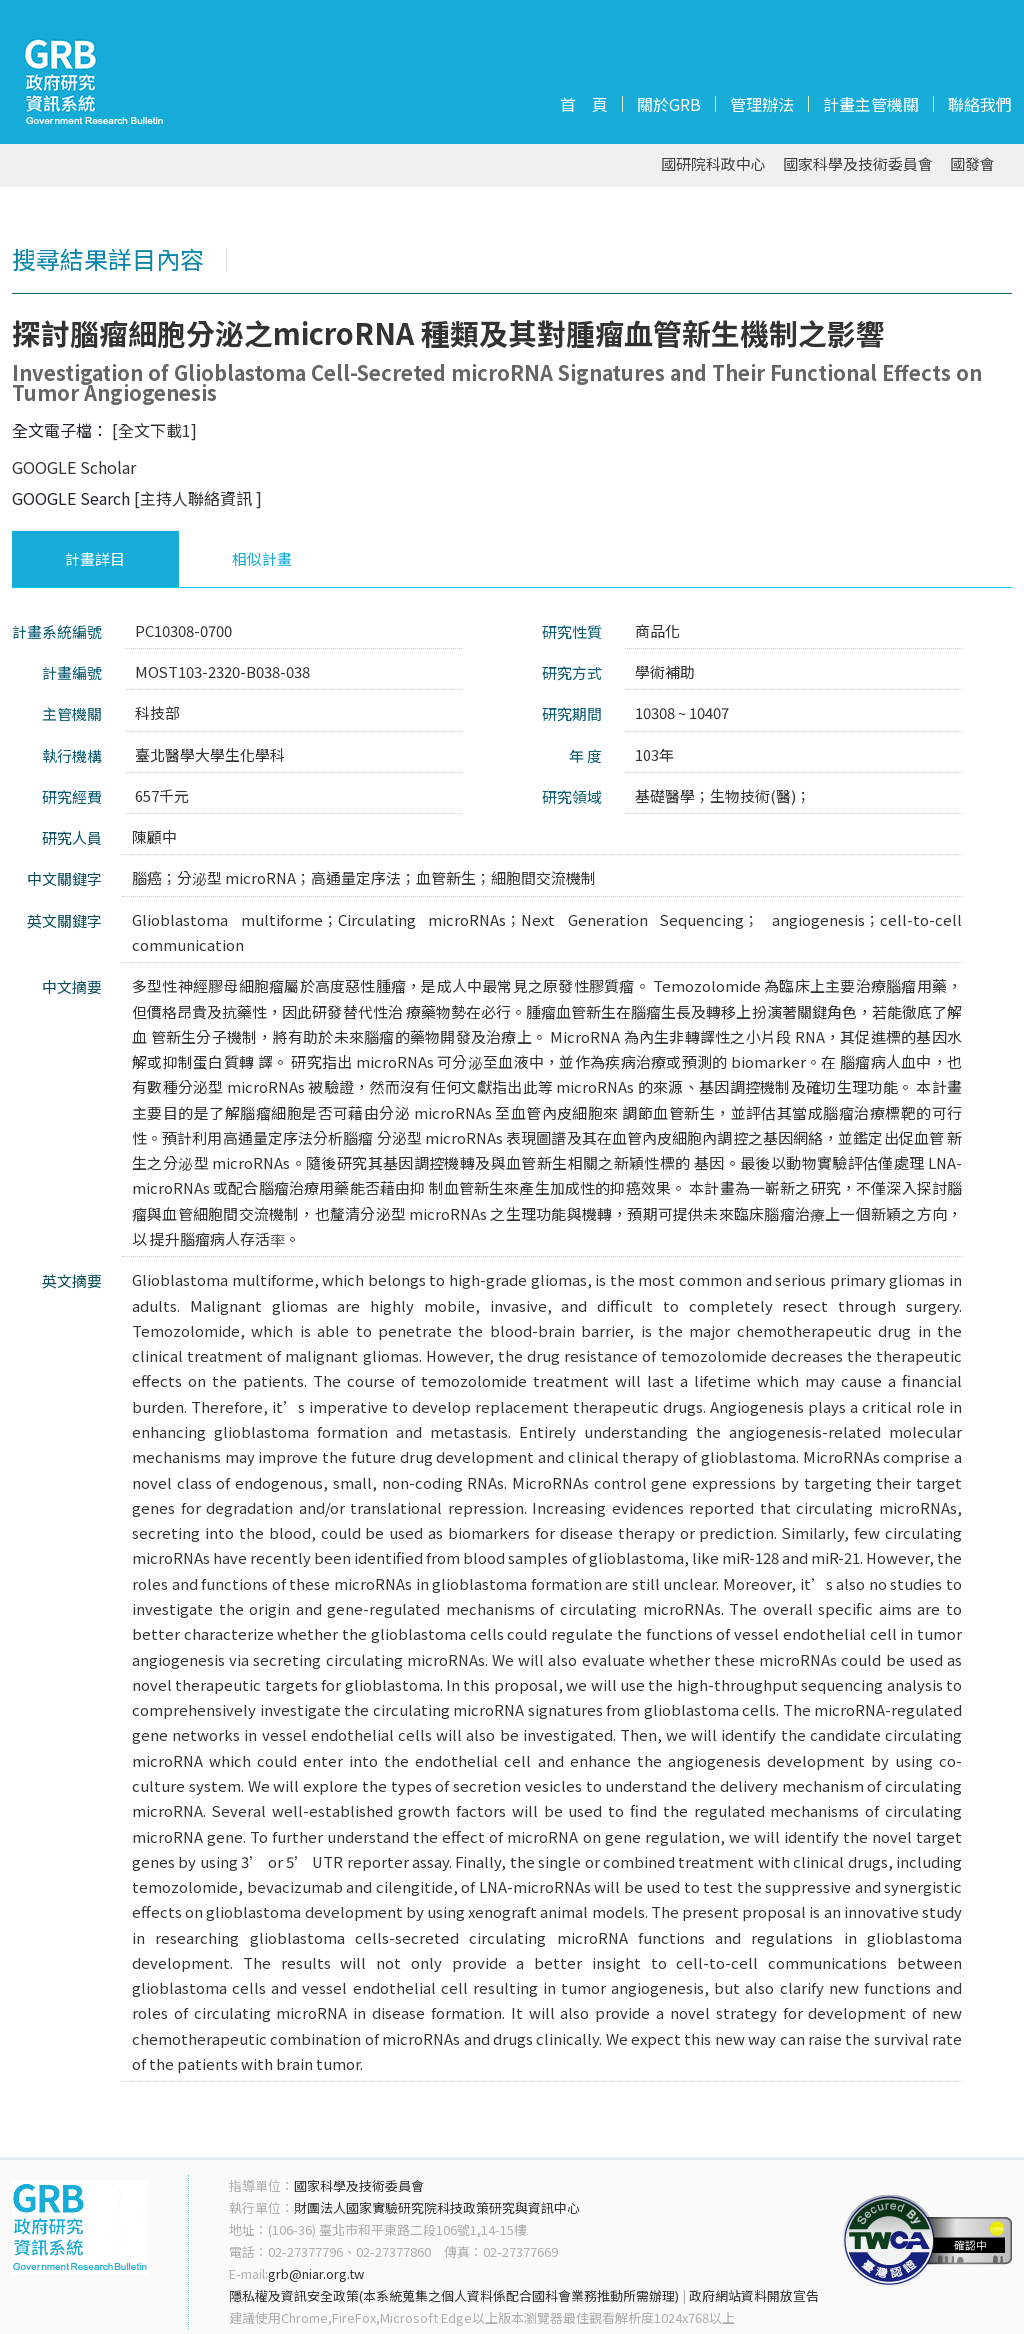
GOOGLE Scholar (74, 467)
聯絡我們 (980, 104)
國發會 (972, 164)
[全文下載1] (154, 430)
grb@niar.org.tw (316, 2273)
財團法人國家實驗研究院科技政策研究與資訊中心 (437, 2207)
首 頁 (584, 104)
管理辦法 (762, 104)
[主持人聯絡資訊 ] (198, 498)
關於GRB (669, 104)
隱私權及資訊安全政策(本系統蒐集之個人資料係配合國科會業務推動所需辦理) (454, 2295)
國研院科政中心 (713, 164)
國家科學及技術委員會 (858, 164)
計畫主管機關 (871, 104)
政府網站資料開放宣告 (754, 2295)
